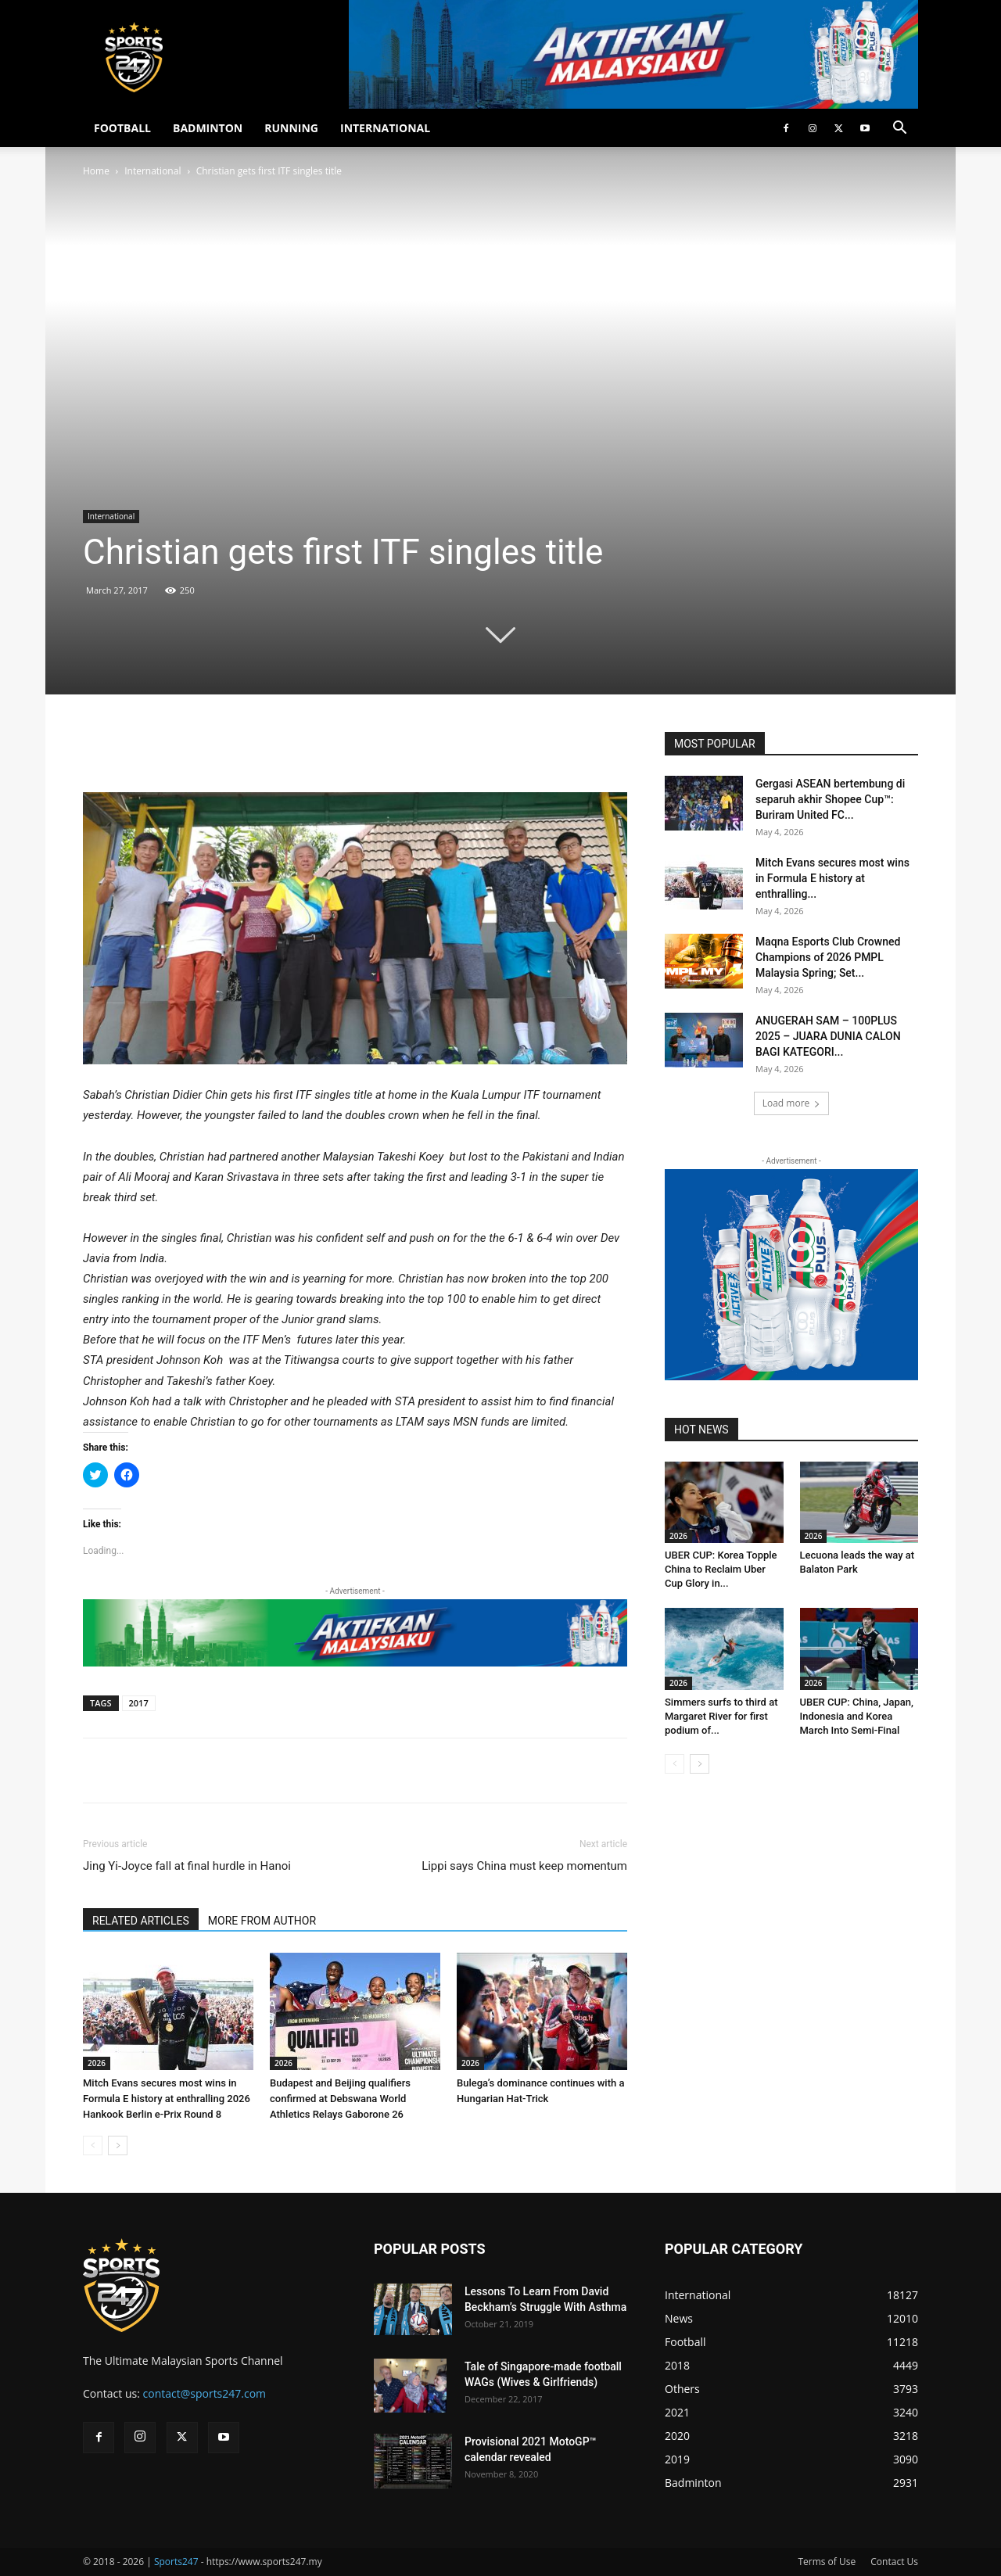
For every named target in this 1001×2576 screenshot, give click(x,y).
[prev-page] (92, 2145)
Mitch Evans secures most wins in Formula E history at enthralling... (832, 878)
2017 (139, 1703)
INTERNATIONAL (385, 127)
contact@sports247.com (205, 2393)
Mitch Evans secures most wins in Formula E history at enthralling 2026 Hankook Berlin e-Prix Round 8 (166, 2098)
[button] (899, 129)
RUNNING (291, 127)
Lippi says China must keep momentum (524, 1866)
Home (96, 171)
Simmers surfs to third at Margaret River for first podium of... (721, 1716)
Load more (791, 1103)
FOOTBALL (122, 127)
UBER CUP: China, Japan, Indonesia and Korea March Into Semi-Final (857, 1716)
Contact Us (894, 2561)
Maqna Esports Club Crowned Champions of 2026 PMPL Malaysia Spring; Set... (827, 957)
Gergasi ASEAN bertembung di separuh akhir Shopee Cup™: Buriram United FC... (830, 799)
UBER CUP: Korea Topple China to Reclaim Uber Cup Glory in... (721, 1569)
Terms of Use (827, 2561)
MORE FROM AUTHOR (262, 1920)
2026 (97, 2063)
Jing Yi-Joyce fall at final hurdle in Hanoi (187, 1866)
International (152, 171)
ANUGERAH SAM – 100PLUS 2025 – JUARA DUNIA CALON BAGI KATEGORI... (828, 1036)
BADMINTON (207, 127)
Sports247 (176, 2561)
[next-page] (117, 2145)
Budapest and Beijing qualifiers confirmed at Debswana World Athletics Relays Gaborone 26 (340, 2098)
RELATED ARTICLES (140, 1920)
